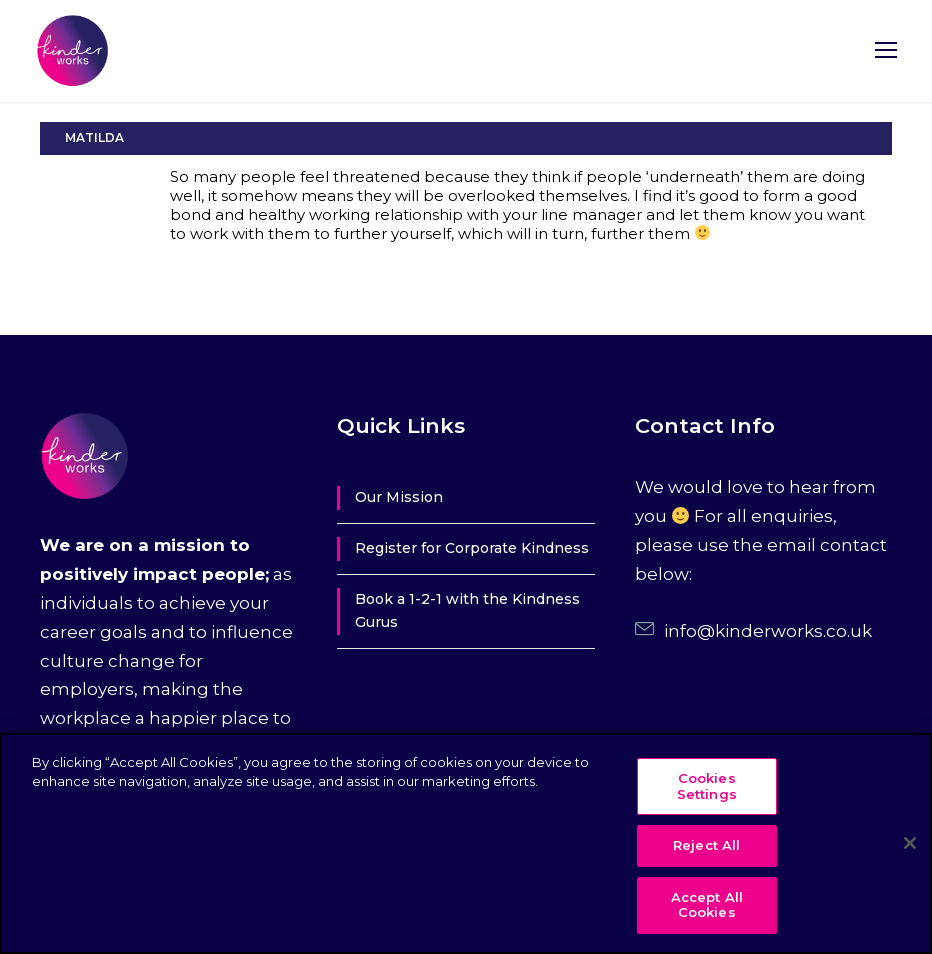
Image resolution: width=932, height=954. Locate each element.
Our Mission (399, 497)
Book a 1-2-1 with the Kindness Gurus (467, 611)
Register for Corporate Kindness (472, 548)
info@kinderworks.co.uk (768, 631)
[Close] (910, 843)
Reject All (706, 845)
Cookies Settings (707, 786)
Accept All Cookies (707, 905)
